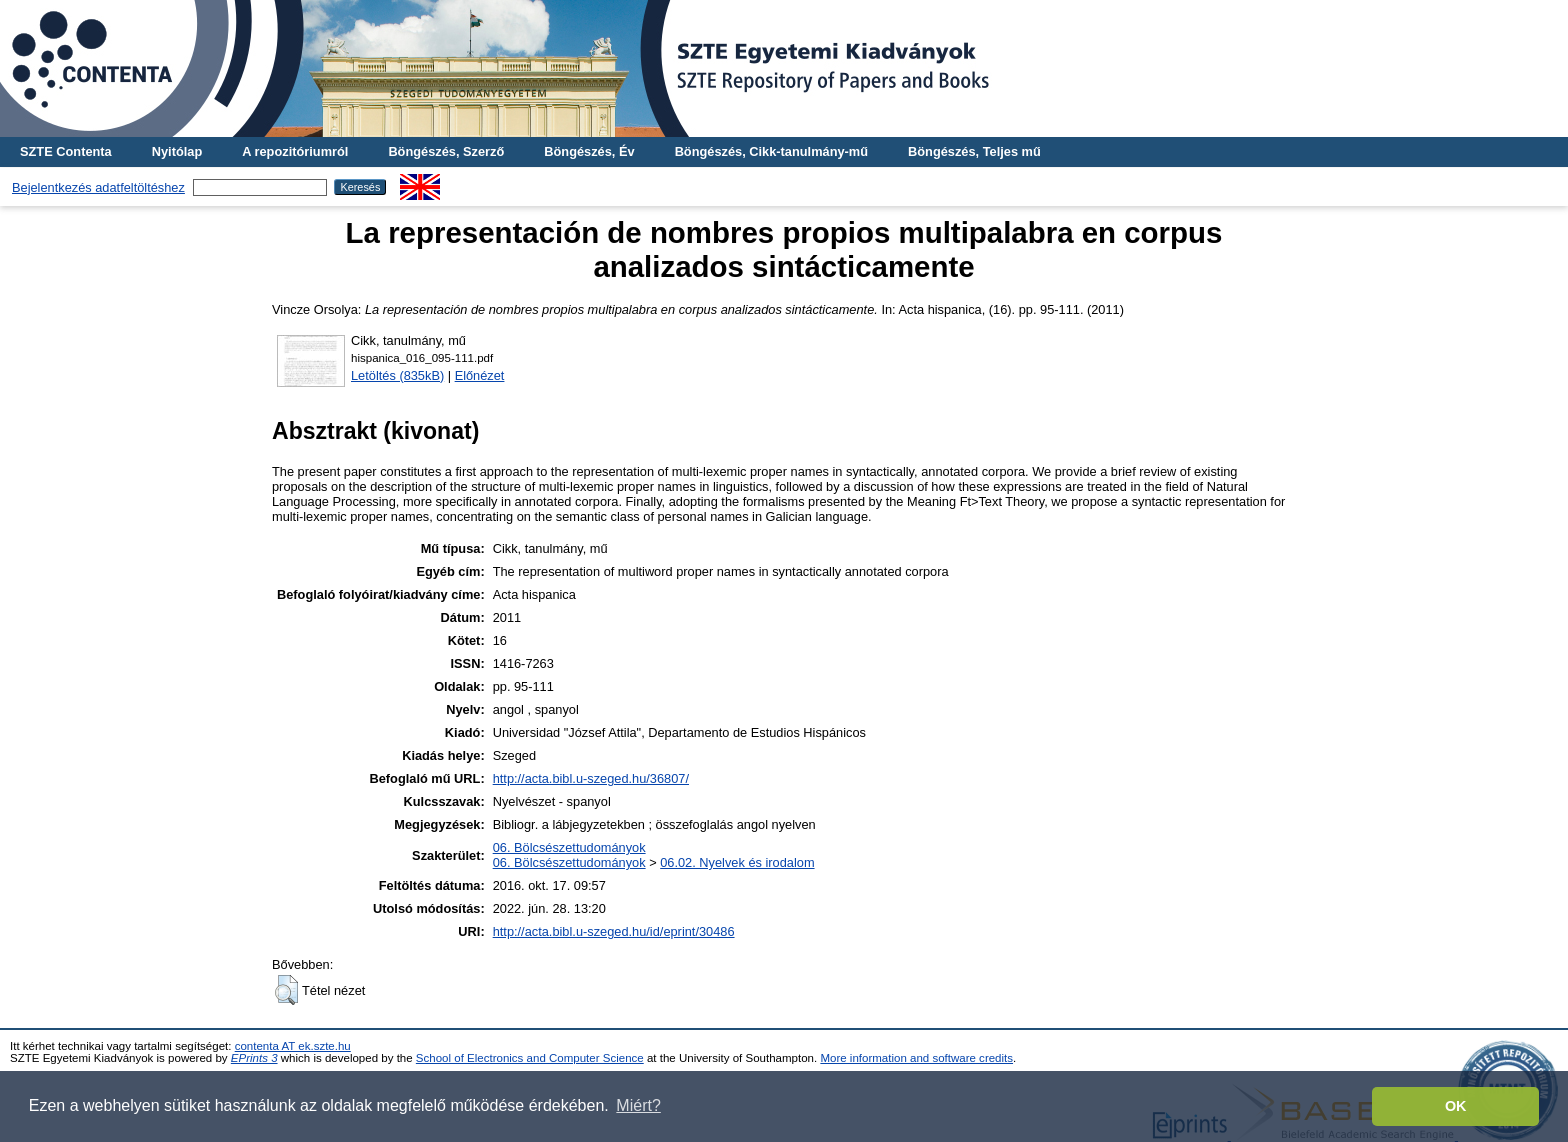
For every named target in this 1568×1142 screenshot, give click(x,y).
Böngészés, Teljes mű (974, 151)
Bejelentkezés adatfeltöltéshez (98, 187)
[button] (286, 990)
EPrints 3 (254, 1058)
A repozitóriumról (295, 151)
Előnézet (480, 375)
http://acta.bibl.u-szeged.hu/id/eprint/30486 (614, 931)
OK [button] (1456, 1106)
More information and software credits (916, 1058)
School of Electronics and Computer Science (530, 1058)
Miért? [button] (638, 1105)
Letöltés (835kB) (397, 375)
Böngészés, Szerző (446, 151)
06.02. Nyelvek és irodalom (737, 862)
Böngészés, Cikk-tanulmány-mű (771, 151)
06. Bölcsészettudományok (569, 847)
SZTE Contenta (66, 151)
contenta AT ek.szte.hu (293, 1046)
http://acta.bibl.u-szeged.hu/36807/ (591, 778)
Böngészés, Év (589, 151)
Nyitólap (177, 151)
